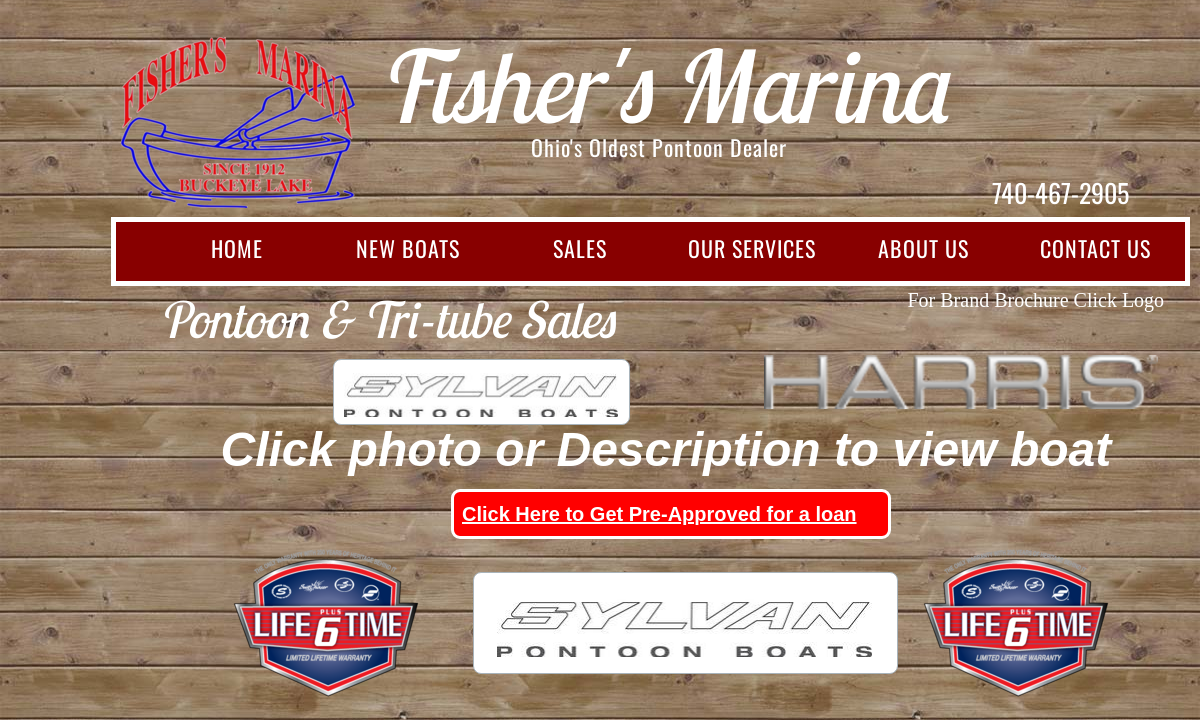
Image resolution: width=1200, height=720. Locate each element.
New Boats (408, 248)
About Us (923, 248)
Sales (580, 248)
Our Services (752, 248)
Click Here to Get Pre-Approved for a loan (659, 514)
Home (237, 248)
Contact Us (1095, 248)
